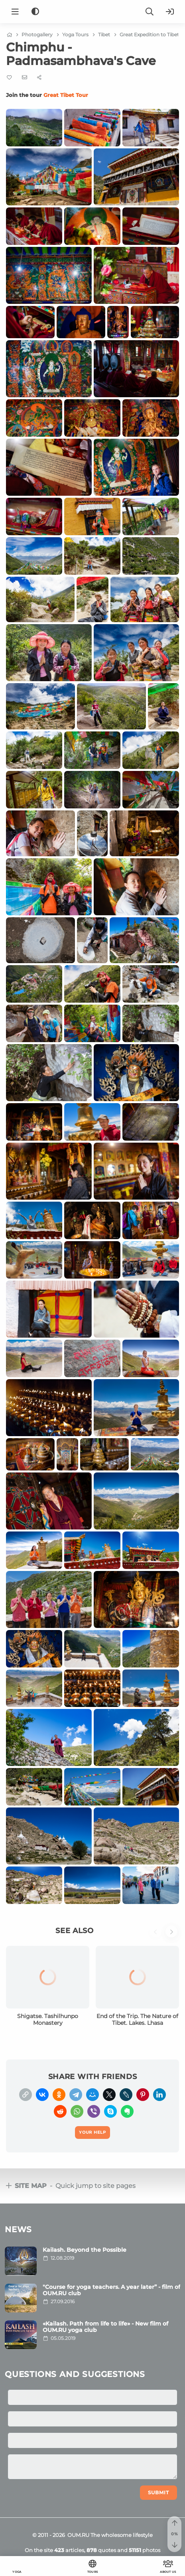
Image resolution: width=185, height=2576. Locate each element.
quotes (101, 2550)
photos (144, 2550)
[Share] (39, 78)
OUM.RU (78, 2535)
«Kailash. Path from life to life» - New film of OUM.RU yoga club (105, 2327)
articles (69, 2550)
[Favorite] (9, 78)
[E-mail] (24, 77)
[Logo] (92, 12)
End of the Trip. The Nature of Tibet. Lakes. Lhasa (137, 2019)
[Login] (170, 12)
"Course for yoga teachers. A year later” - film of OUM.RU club (111, 2290)
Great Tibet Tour (65, 95)
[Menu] (15, 12)
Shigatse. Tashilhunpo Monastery (47, 2019)
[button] (157, 1936)
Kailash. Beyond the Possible (84, 2249)
